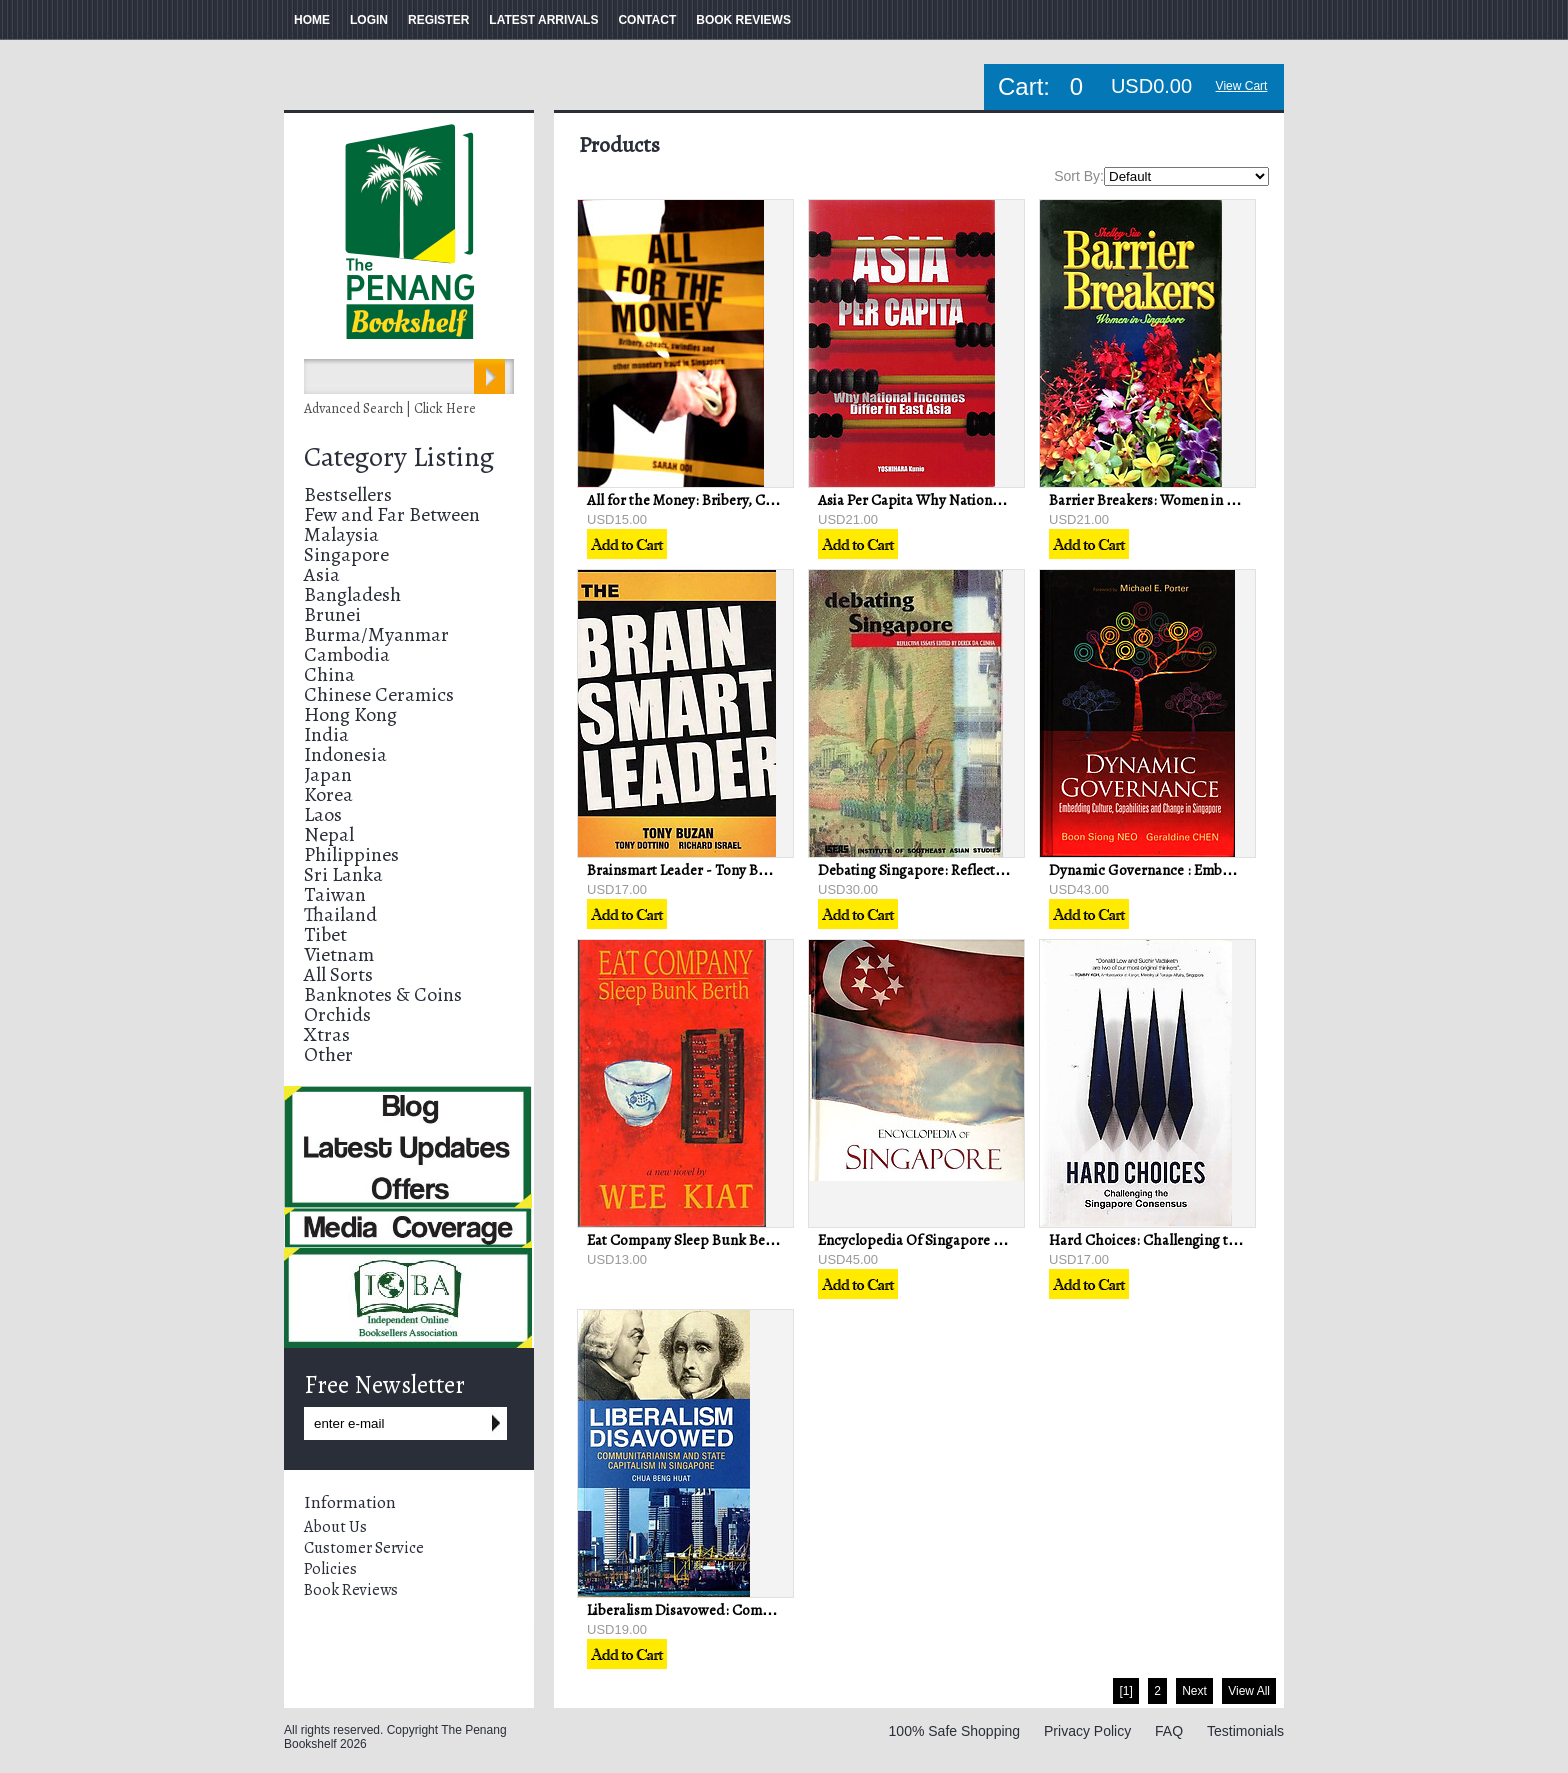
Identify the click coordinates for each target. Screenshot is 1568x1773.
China (329, 674)
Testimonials (1245, 1731)
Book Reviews (351, 1590)
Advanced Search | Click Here (390, 408)
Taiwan (335, 894)
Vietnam (339, 954)
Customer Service (364, 1548)
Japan (328, 774)
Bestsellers (348, 494)
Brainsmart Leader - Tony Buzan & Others (718, 870)
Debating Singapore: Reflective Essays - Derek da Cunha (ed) (1008, 870)
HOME (312, 20)
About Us (335, 1527)
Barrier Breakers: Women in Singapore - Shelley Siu (1211, 500)
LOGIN (369, 20)
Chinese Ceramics (379, 694)
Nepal (329, 834)
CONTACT (647, 20)
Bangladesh (352, 594)
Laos (323, 814)
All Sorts (338, 974)
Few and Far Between (392, 514)
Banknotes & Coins (383, 994)
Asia (322, 574)
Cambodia (347, 654)
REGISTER (438, 20)
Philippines (351, 854)
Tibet (325, 934)
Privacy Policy (1087, 1731)
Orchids (337, 1014)
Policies (330, 1569)
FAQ (1169, 1731)
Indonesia (345, 754)
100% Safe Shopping (955, 1731)
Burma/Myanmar (376, 634)
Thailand (340, 914)
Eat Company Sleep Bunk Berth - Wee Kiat (719, 1240)
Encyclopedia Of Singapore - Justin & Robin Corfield (983, 1240)
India (326, 734)
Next (1194, 1691)
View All (1249, 1691)
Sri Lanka (343, 874)
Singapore (346, 554)
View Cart (1242, 86)
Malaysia (341, 534)
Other (328, 1054)
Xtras (327, 1034)
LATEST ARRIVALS (543, 20)
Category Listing (399, 457)
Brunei (332, 614)
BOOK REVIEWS (743, 20)
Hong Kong (350, 714)
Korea (328, 794)
